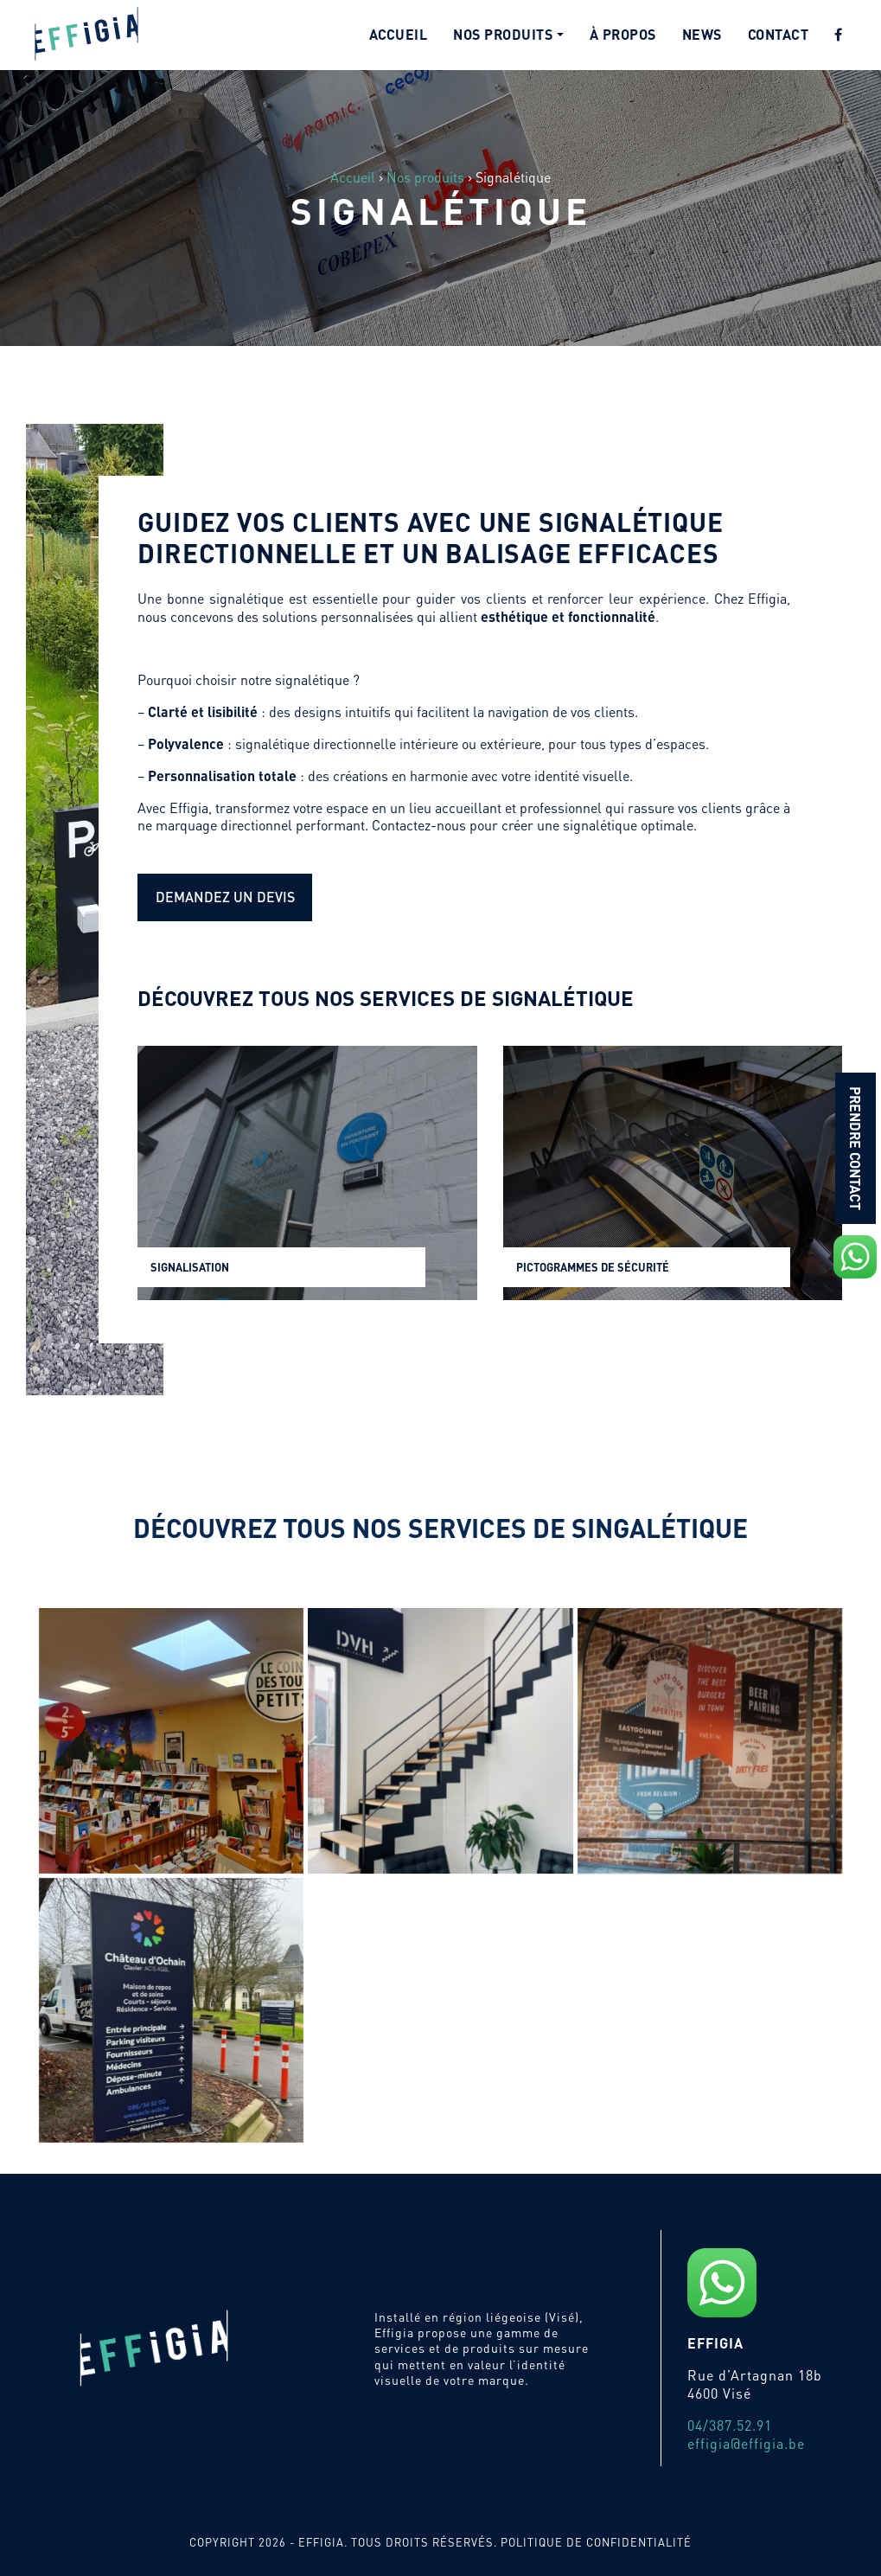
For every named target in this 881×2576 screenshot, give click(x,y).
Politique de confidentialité (596, 2542)
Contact (778, 34)
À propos (623, 34)
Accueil (398, 34)
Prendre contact (855, 1148)
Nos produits (502, 34)
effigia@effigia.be (746, 2443)
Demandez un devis (225, 897)
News (702, 34)
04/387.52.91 (729, 2425)
